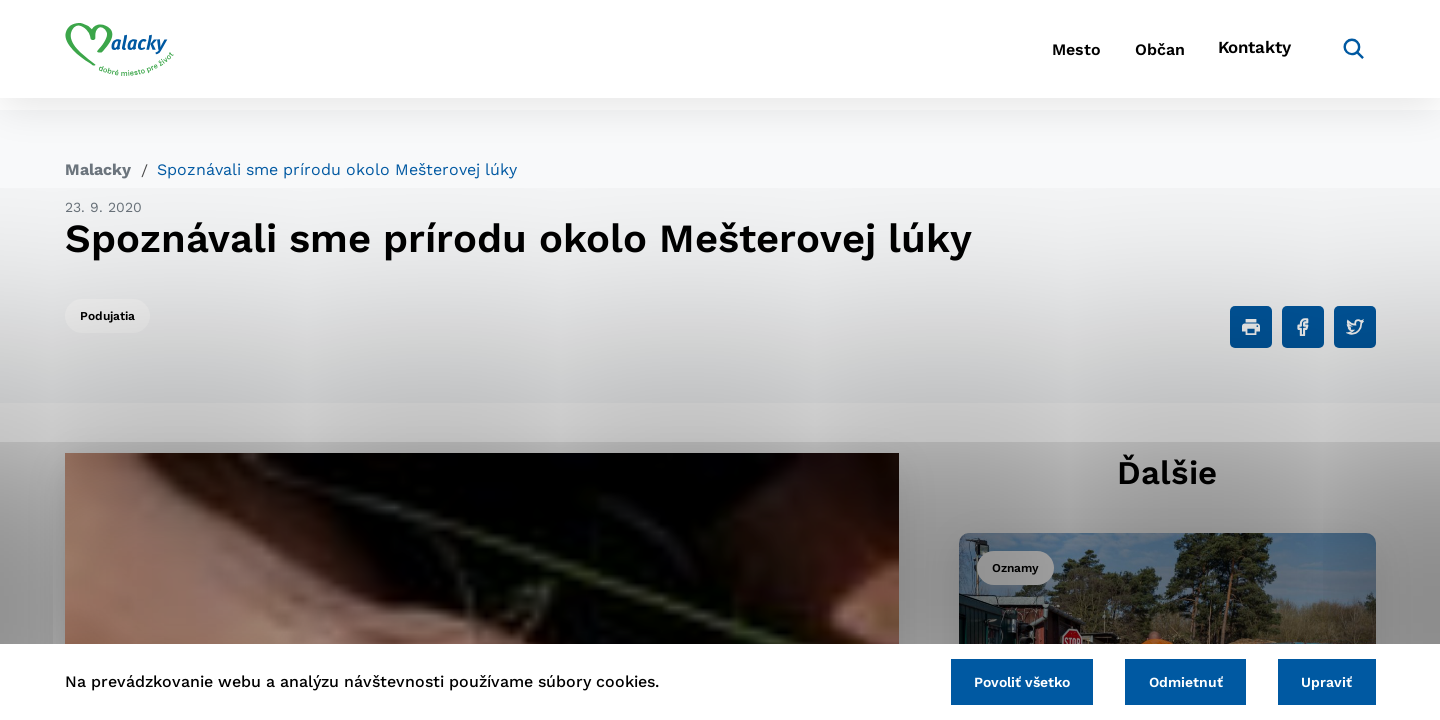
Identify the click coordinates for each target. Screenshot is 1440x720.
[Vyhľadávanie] (1346, 55)
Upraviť (1322, 680)
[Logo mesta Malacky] (119, 55)
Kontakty (1250, 55)
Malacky (98, 169)
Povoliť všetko (999, 680)
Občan (1139, 55)
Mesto (1039, 55)
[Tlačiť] (1251, 327)
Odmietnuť (1172, 680)
